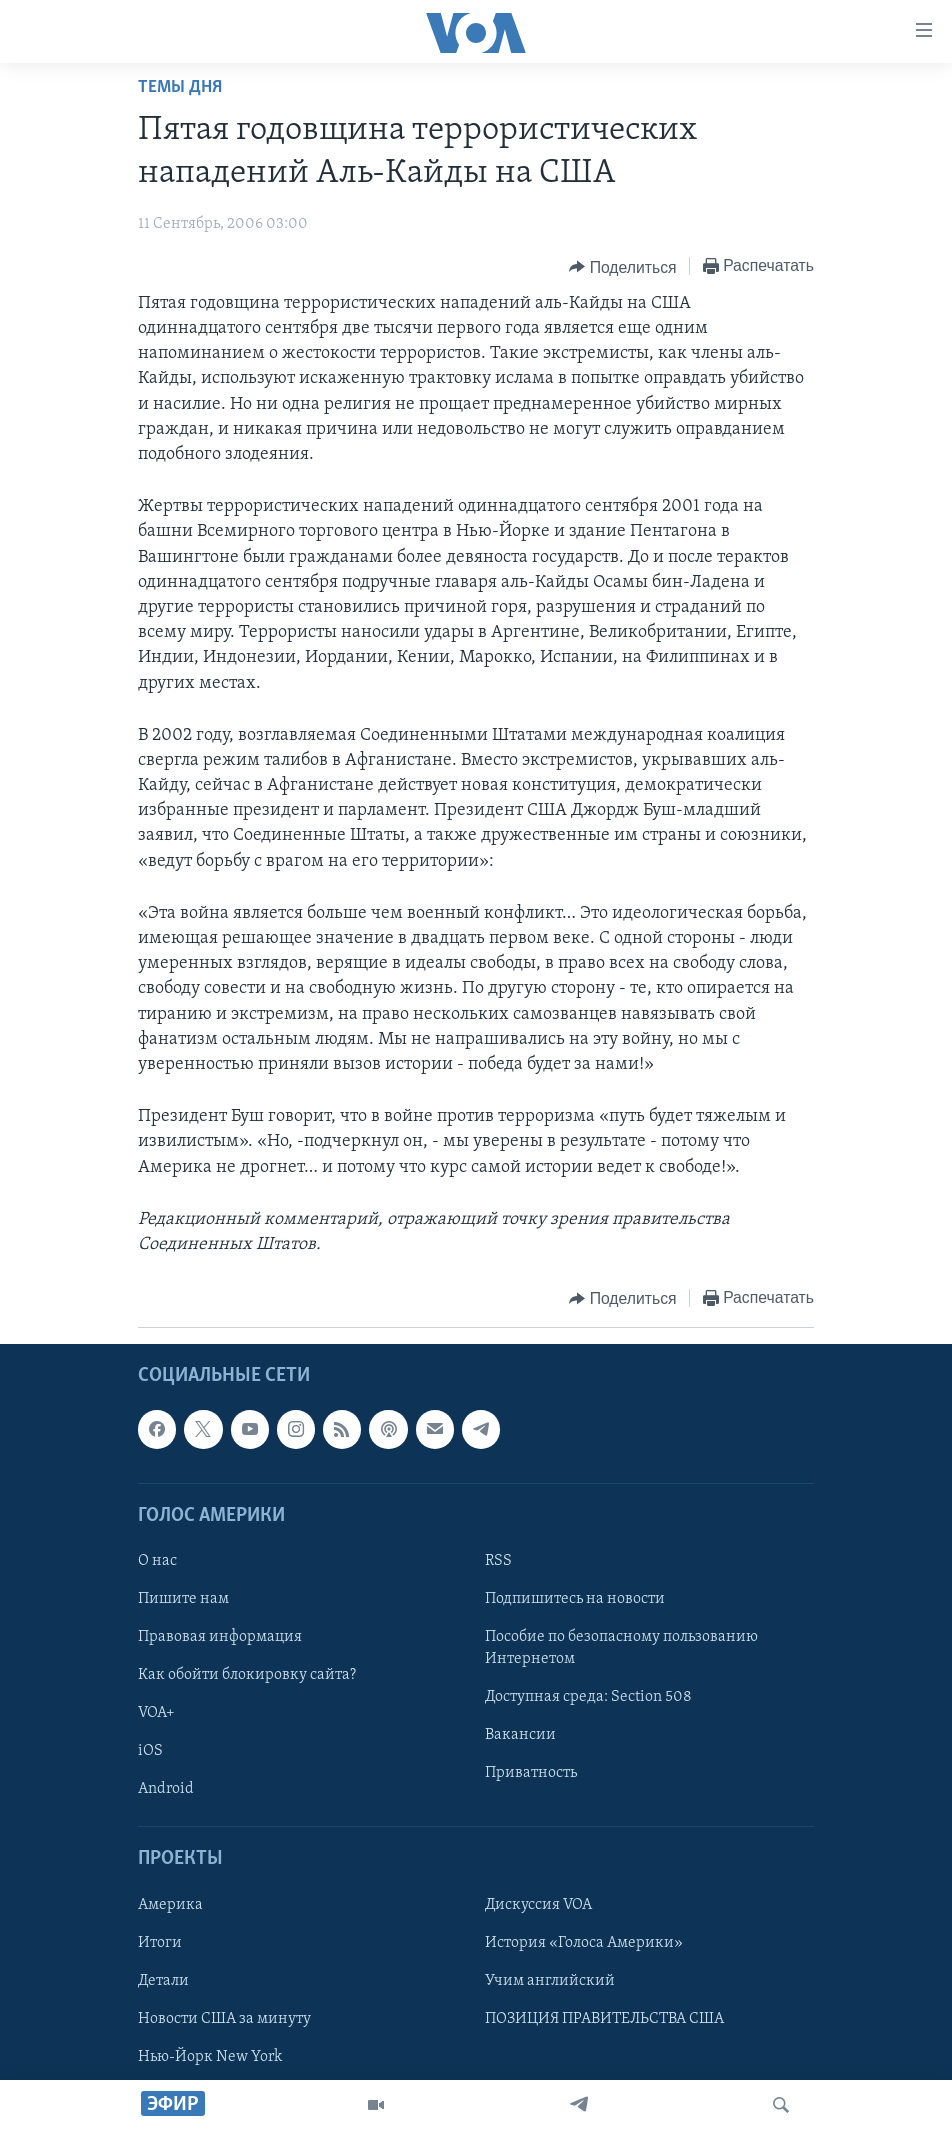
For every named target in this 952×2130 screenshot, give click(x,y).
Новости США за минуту (224, 2019)
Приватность (531, 1773)
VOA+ (156, 1713)
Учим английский (550, 1981)
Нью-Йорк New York (210, 2057)
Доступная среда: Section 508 (588, 1697)
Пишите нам (183, 1599)
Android (166, 1789)
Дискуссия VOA (538, 1905)
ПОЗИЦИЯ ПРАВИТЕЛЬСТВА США (604, 2019)
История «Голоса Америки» (584, 1943)
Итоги (160, 1943)
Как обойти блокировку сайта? (247, 1675)
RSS (498, 1561)
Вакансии (520, 1735)
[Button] (622, 267)
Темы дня (180, 87)
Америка (170, 1905)
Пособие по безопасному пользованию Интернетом (621, 1648)
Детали (163, 1981)
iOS (150, 1751)
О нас (157, 1561)
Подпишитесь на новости (575, 1599)
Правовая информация (220, 1637)
